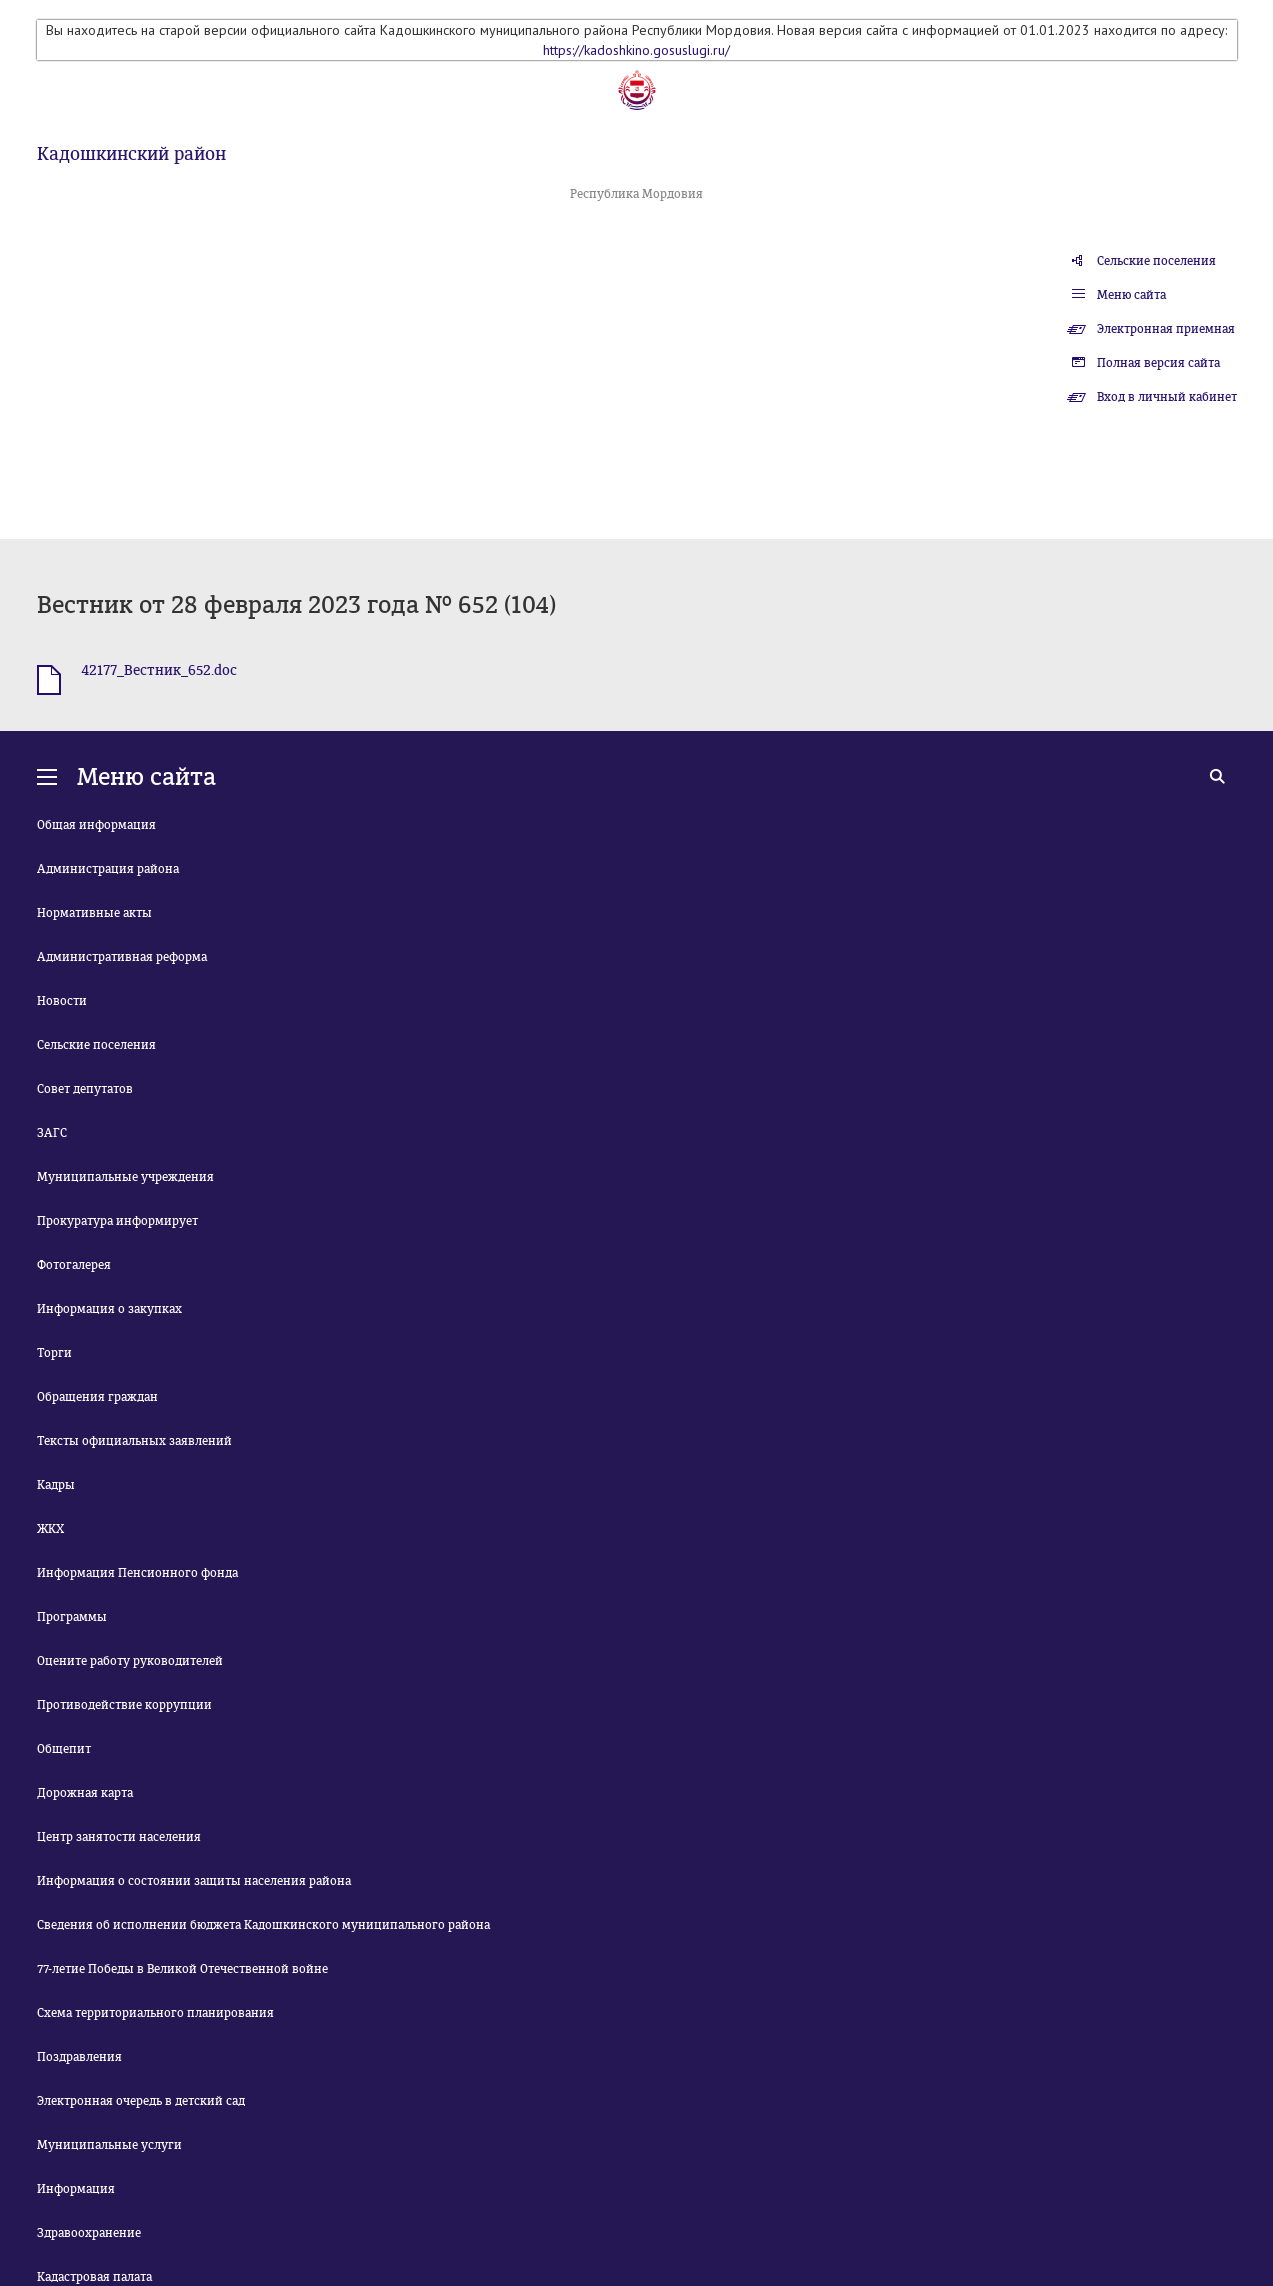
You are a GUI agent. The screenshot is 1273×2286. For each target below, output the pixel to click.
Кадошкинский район (131, 154)
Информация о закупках (109, 1309)
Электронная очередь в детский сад (141, 2101)
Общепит (64, 1749)
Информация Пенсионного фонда (137, 1573)
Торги (54, 1353)
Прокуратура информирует (117, 1221)
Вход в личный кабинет (1167, 397)
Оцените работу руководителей (130, 1661)
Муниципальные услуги (109, 2145)
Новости (62, 1001)
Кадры (56, 1485)
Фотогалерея (74, 1265)
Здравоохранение (89, 2233)
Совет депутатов (85, 1089)
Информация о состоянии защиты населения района (194, 1881)
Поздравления (79, 2057)
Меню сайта (1131, 295)
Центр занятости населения (119, 1837)
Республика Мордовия (636, 194)
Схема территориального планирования (155, 2013)
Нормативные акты (94, 913)
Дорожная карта (85, 1793)
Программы (72, 1617)
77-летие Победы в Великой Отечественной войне (182, 1969)
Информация (76, 2189)
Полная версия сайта (1158, 363)
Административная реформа (122, 957)
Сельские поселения (1156, 261)
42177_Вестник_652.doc (159, 670)
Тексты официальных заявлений (134, 1441)
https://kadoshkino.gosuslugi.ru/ (636, 50)
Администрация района (108, 869)
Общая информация (96, 825)
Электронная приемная (1166, 329)
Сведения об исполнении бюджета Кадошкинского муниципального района (263, 1925)
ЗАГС (52, 1133)
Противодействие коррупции (124, 1705)
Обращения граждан (97, 1397)
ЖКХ (50, 1529)
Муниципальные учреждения (125, 1177)
